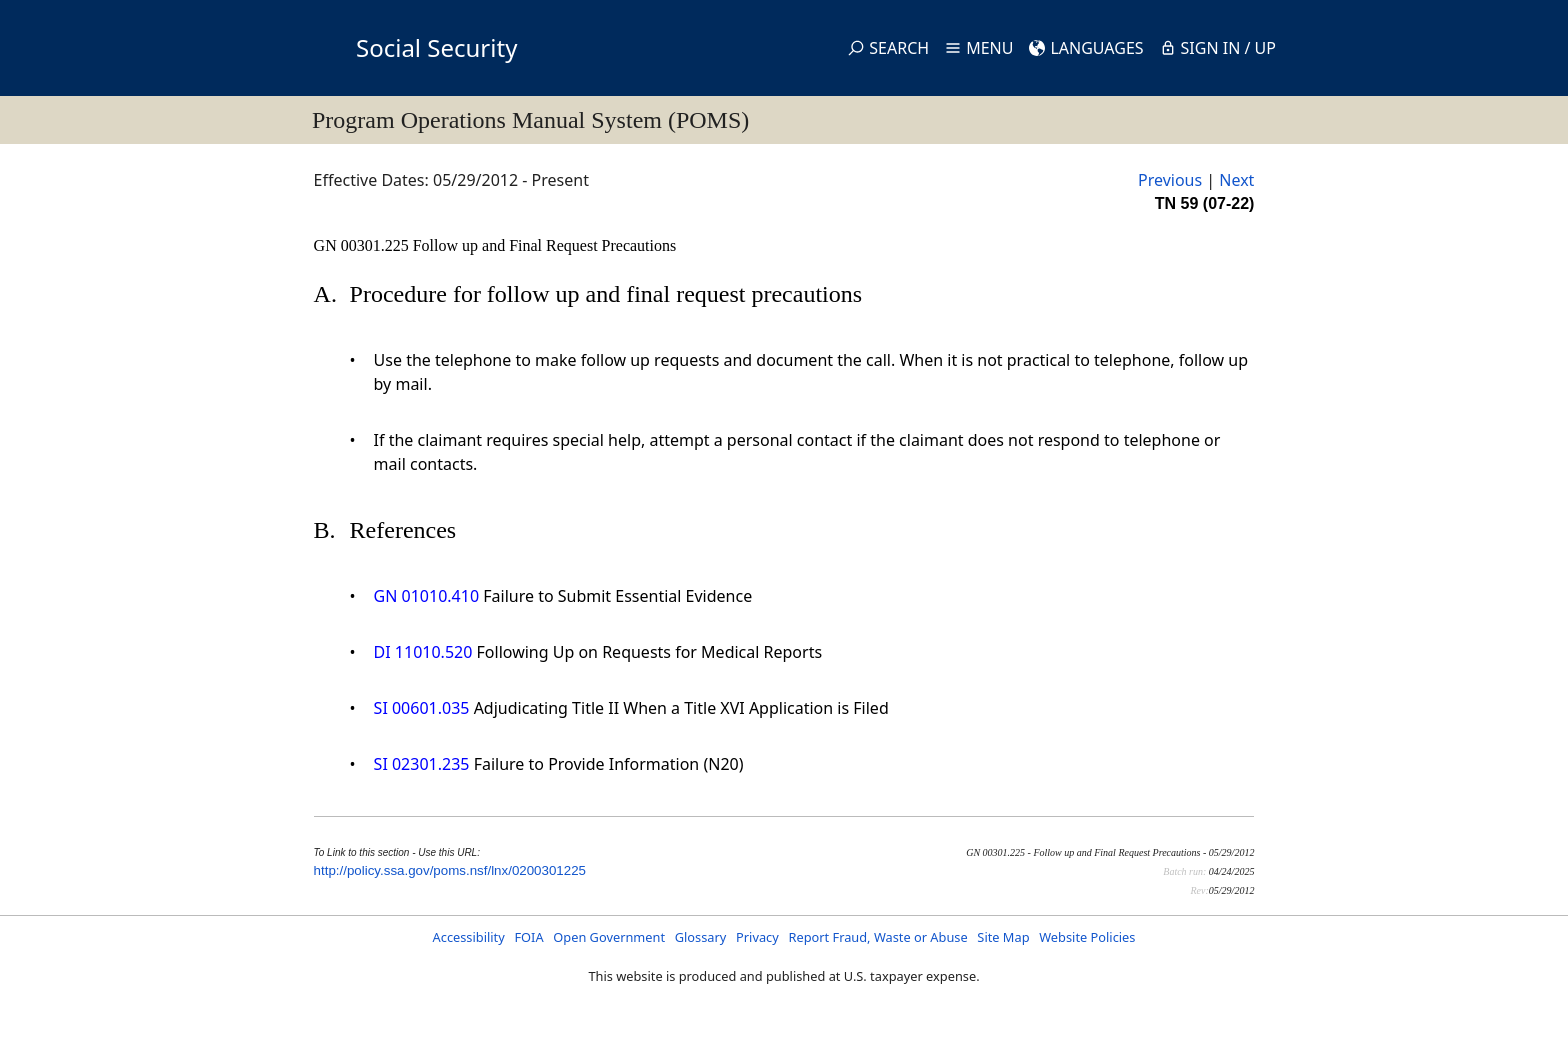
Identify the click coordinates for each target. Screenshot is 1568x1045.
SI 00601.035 (422, 708)
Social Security (436, 47)
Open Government (609, 937)
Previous (1170, 180)
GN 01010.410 (426, 596)
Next (1236, 180)
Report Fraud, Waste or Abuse (877, 937)
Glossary (701, 937)
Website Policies (1087, 937)
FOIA (528, 937)
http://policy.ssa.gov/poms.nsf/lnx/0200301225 (450, 870)
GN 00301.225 (363, 245)
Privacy (757, 937)
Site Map (1003, 937)
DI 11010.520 (423, 652)
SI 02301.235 (422, 764)
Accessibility (469, 937)
